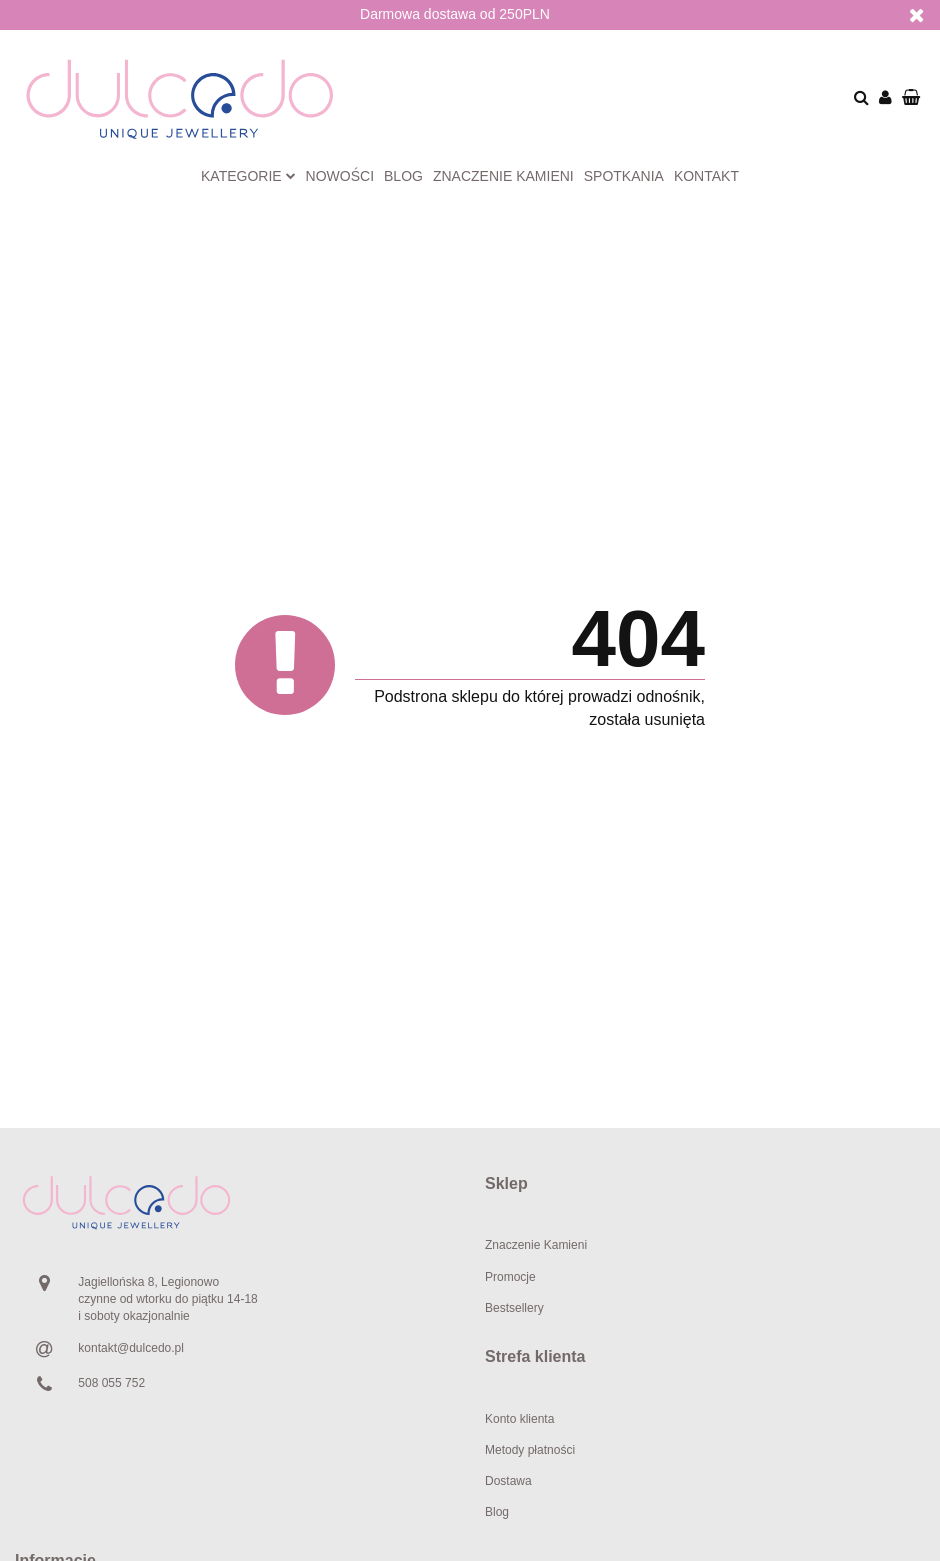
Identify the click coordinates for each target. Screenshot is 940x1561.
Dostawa (508, 1481)
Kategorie (248, 176)
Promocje (510, 1277)
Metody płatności (530, 1450)
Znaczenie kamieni (503, 176)
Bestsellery (514, 1308)
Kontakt (706, 176)
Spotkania (624, 176)
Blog (403, 176)
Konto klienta (519, 1419)
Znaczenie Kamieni (536, 1245)
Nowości (340, 176)
